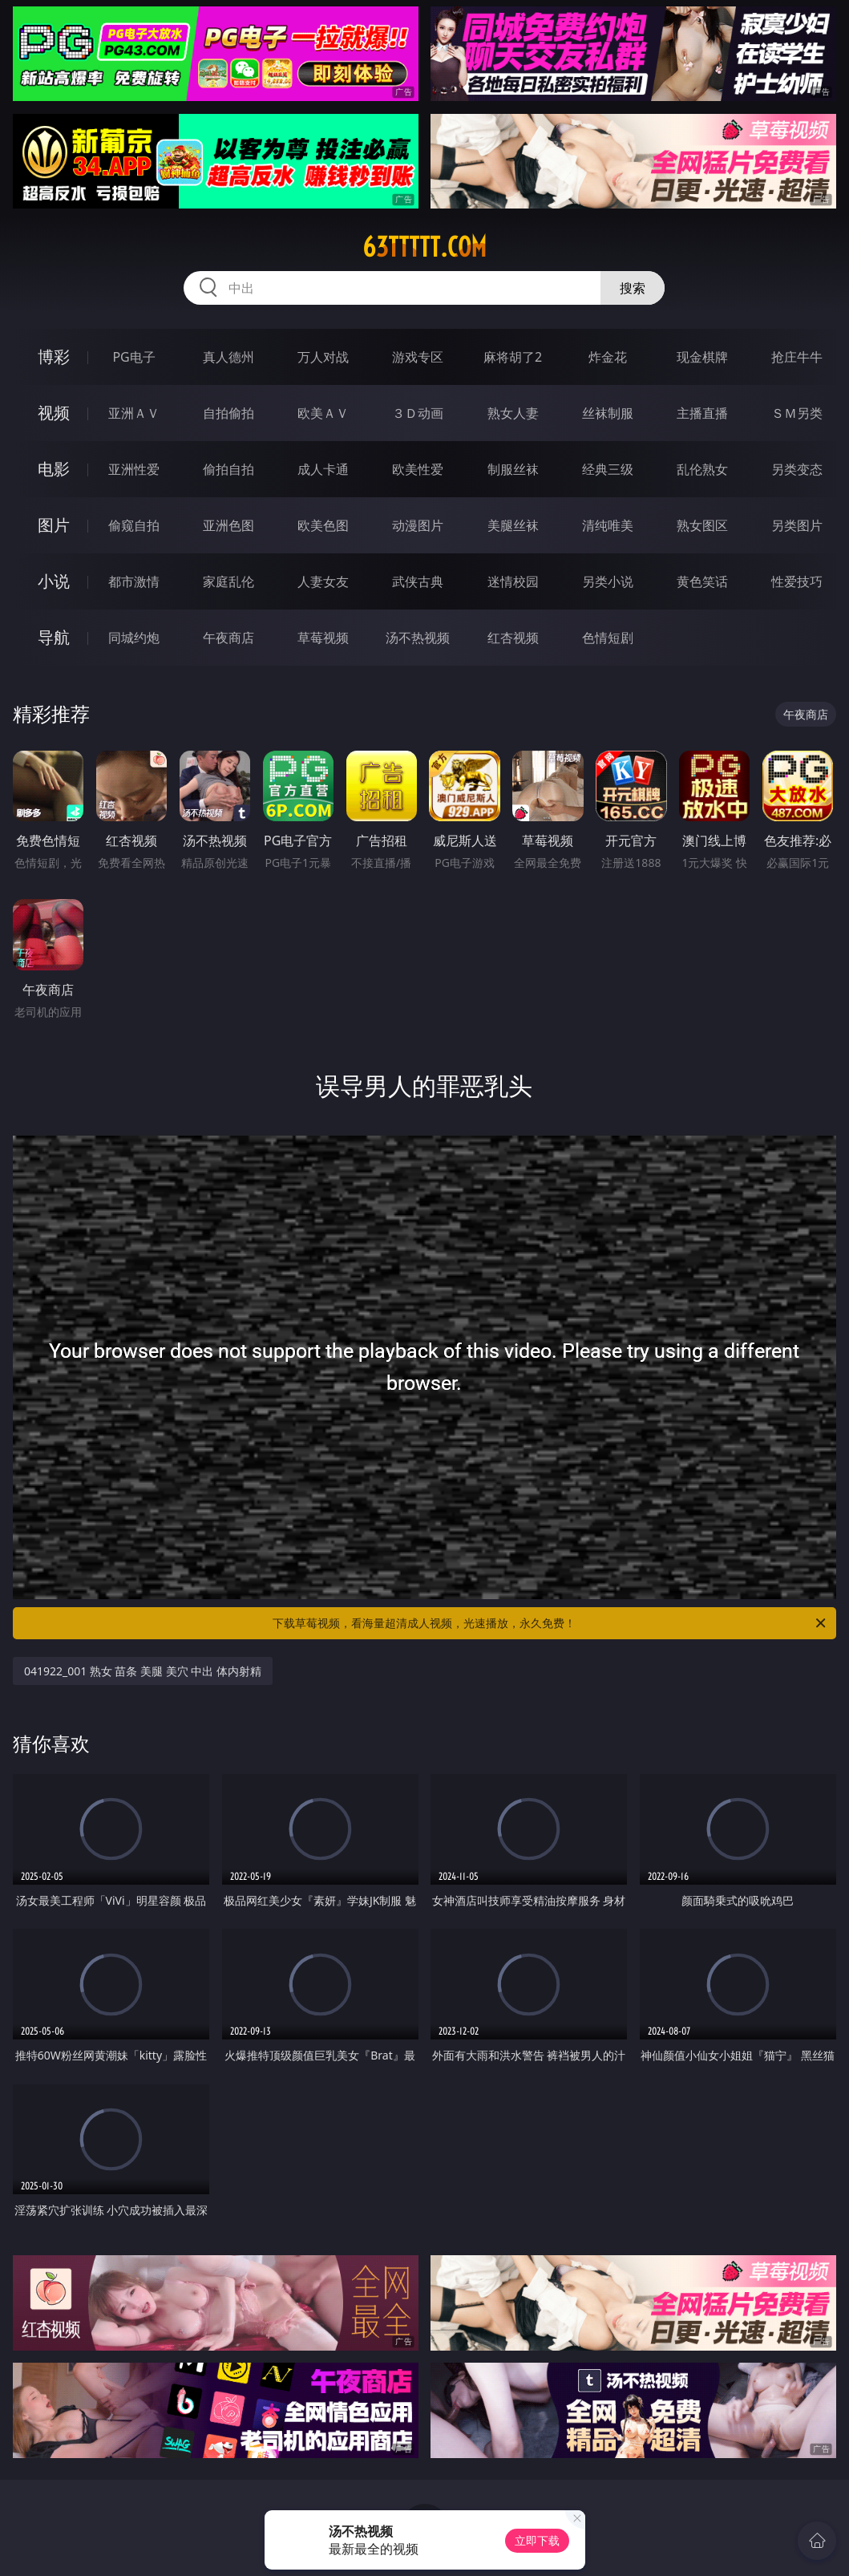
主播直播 (702, 413)
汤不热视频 (418, 637)
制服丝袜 (513, 469)
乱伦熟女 (702, 469)
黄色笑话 (702, 581)
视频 (54, 412)
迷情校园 (513, 581)
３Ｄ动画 (417, 413)
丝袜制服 (607, 413)
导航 (54, 637)
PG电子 (133, 357)
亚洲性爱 (134, 469)
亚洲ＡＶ (134, 413)
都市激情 (134, 581)
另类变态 (797, 469)
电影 (54, 469)
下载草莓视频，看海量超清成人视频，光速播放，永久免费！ (550, 1623)
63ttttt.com (424, 247)
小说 (54, 581)
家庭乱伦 (228, 581)
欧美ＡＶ (323, 413)
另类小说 (607, 581)
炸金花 (607, 357)
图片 (54, 525)
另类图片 (797, 525)
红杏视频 (513, 637)
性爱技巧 (797, 581)
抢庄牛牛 (797, 357)
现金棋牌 (702, 357)
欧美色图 (323, 525)
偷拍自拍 (228, 469)
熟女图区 (702, 525)
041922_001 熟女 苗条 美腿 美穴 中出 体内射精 (142, 1671)
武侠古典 (417, 581)
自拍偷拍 (228, 413)
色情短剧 (607, 637)
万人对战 (323, 357)
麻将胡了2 (512, 357)
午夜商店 (228, 637)
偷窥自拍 (134, 525)
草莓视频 (323, 637)
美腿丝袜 (513, 525)
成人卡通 (323, 469)
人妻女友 (323, 581)
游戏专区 (417, 357)
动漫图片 (417, 525)
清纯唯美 (607, 525)
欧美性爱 (417, 469)
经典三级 (607, 469)
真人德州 (228, 357)
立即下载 (537, 2540)
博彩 (54, 356)
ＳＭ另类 (797, 413)
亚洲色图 (228, 525)
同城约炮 (134, 637)
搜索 (632, 288)
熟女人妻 (513, 413)
